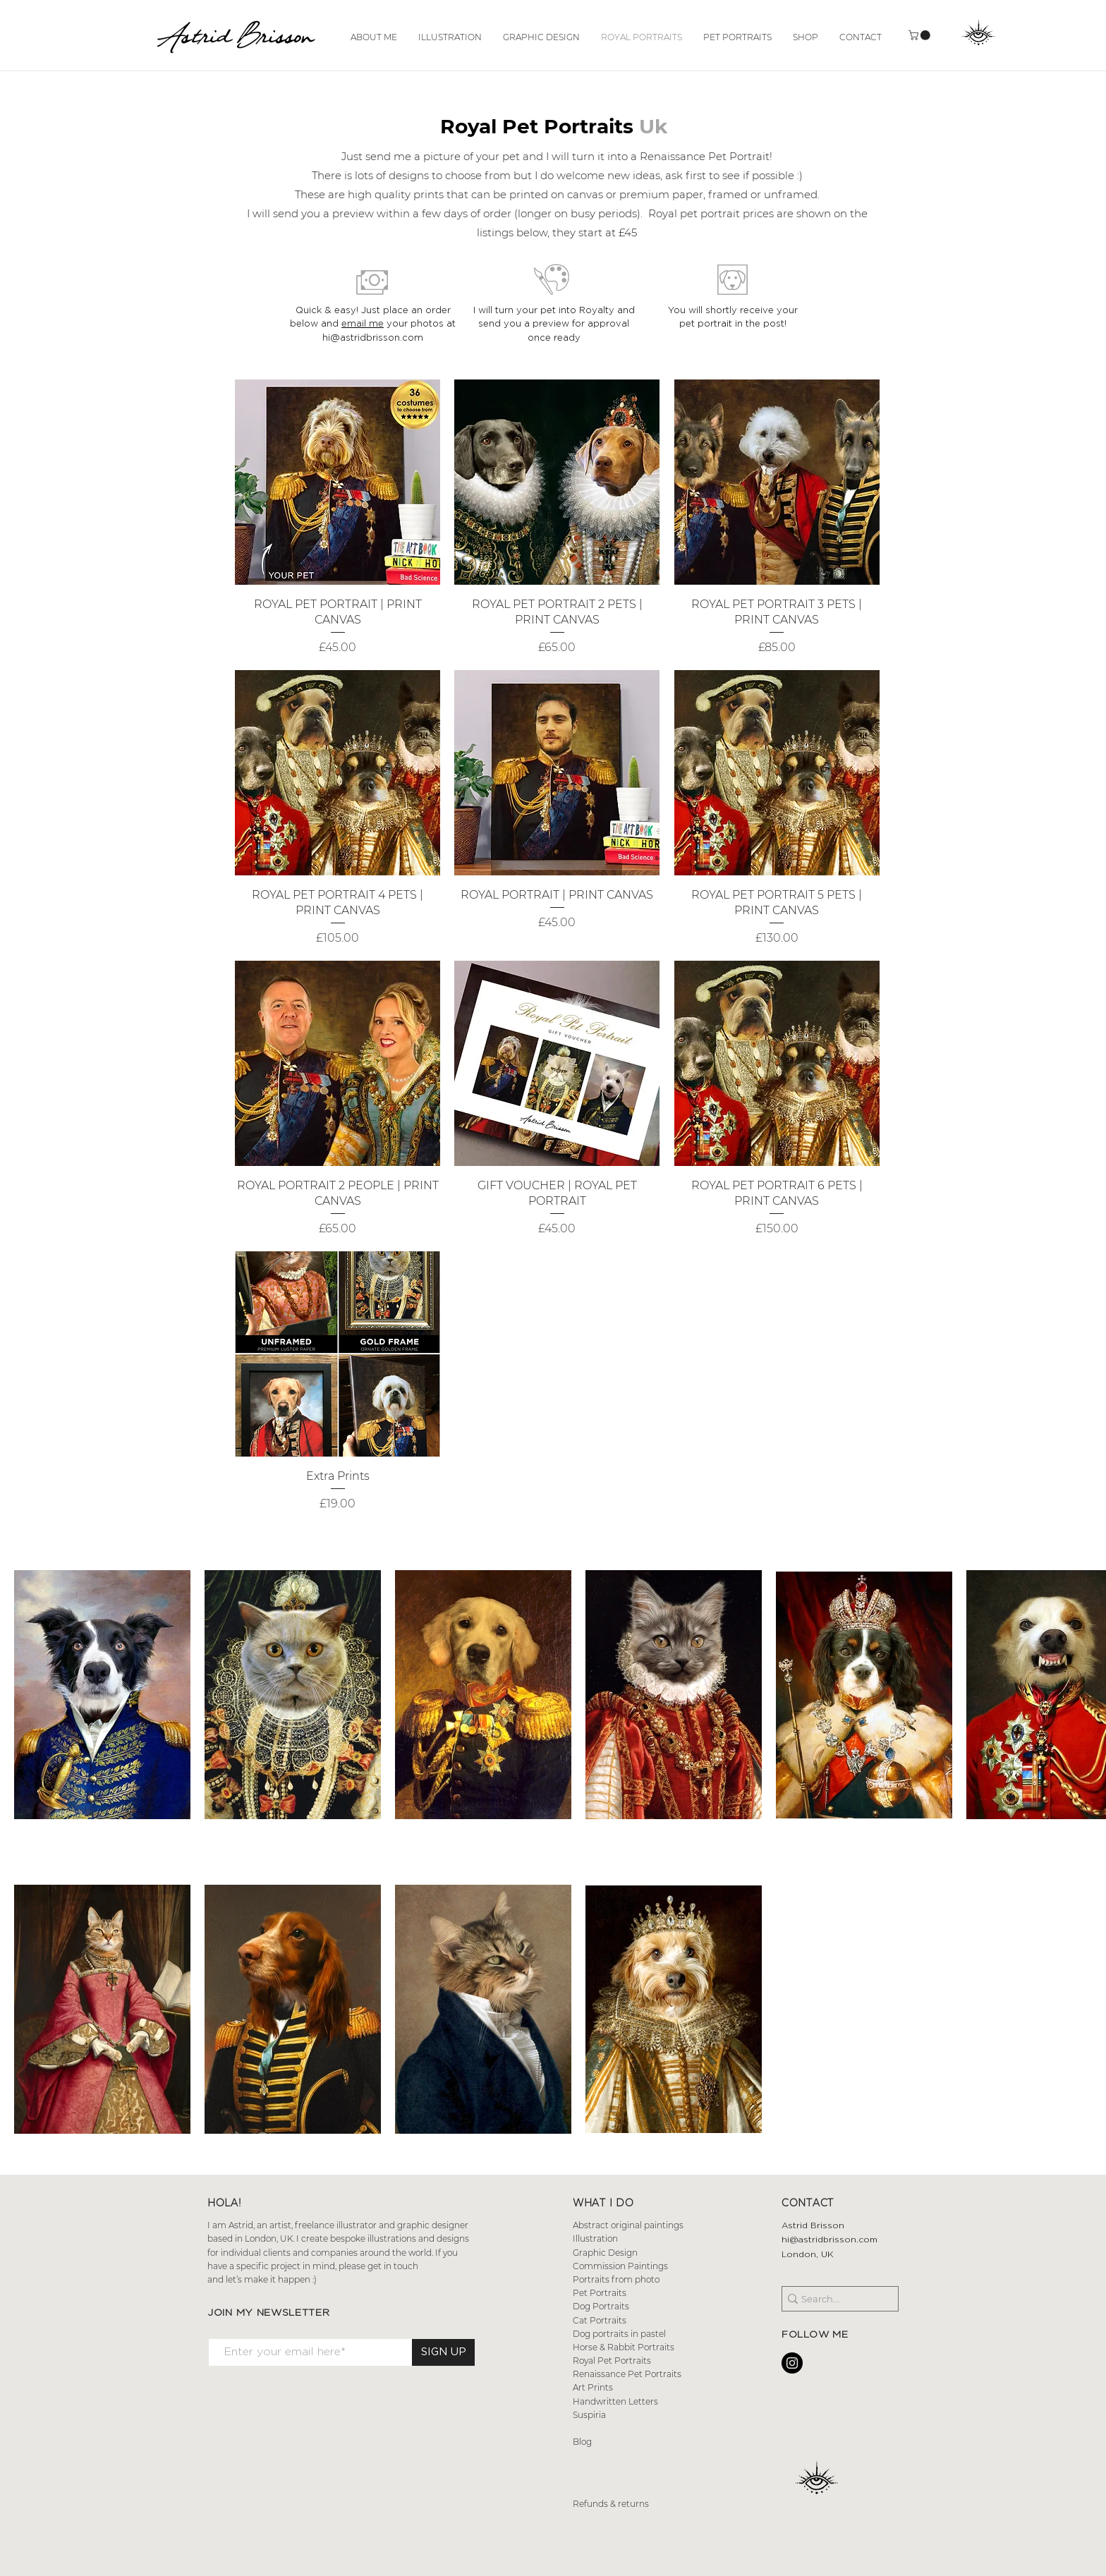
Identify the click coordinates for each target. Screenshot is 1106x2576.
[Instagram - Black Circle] (792, 2363)
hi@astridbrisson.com (829, 2239)
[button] (920, 35)
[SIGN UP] (443, 2352)
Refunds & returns (612, 2503)
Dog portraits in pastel (619, 2333)
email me (362, 323)
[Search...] (834, 2299)
